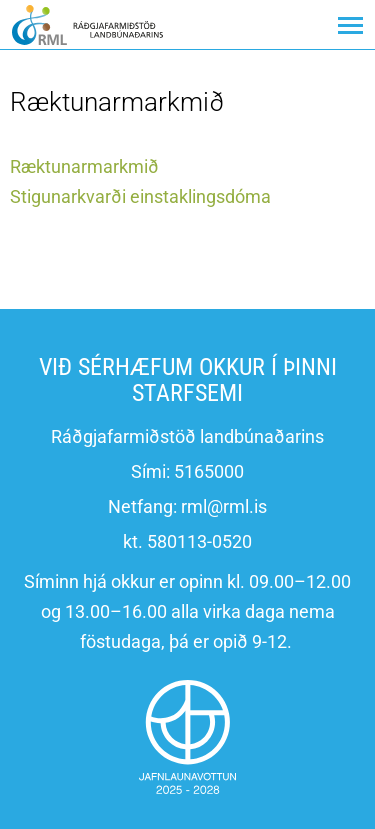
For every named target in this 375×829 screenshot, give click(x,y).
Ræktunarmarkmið (84, 166)
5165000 (209, 471)
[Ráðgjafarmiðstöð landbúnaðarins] (87, 24)
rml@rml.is (224, 506)
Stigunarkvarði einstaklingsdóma (140, 196)
